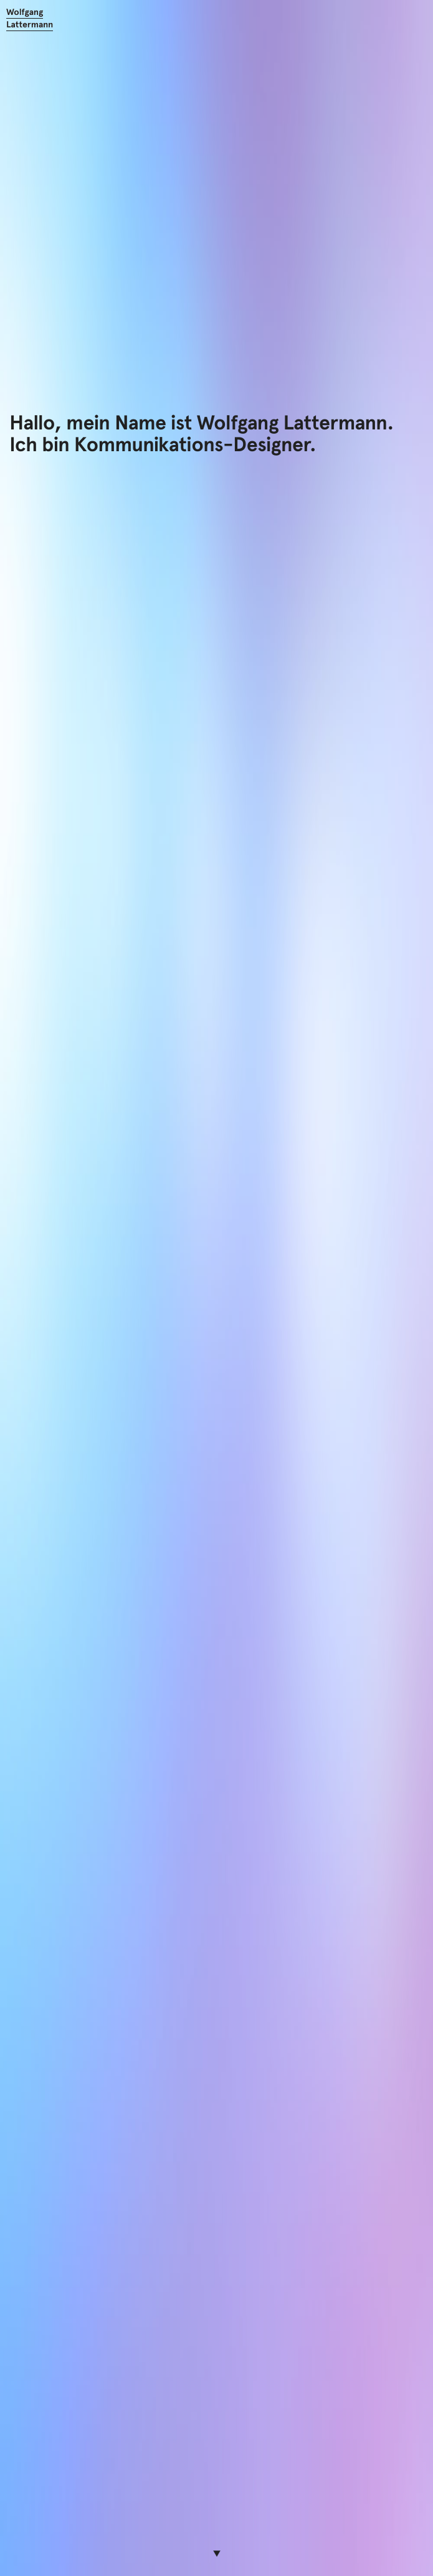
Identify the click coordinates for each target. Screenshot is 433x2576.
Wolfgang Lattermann (29, 18)
